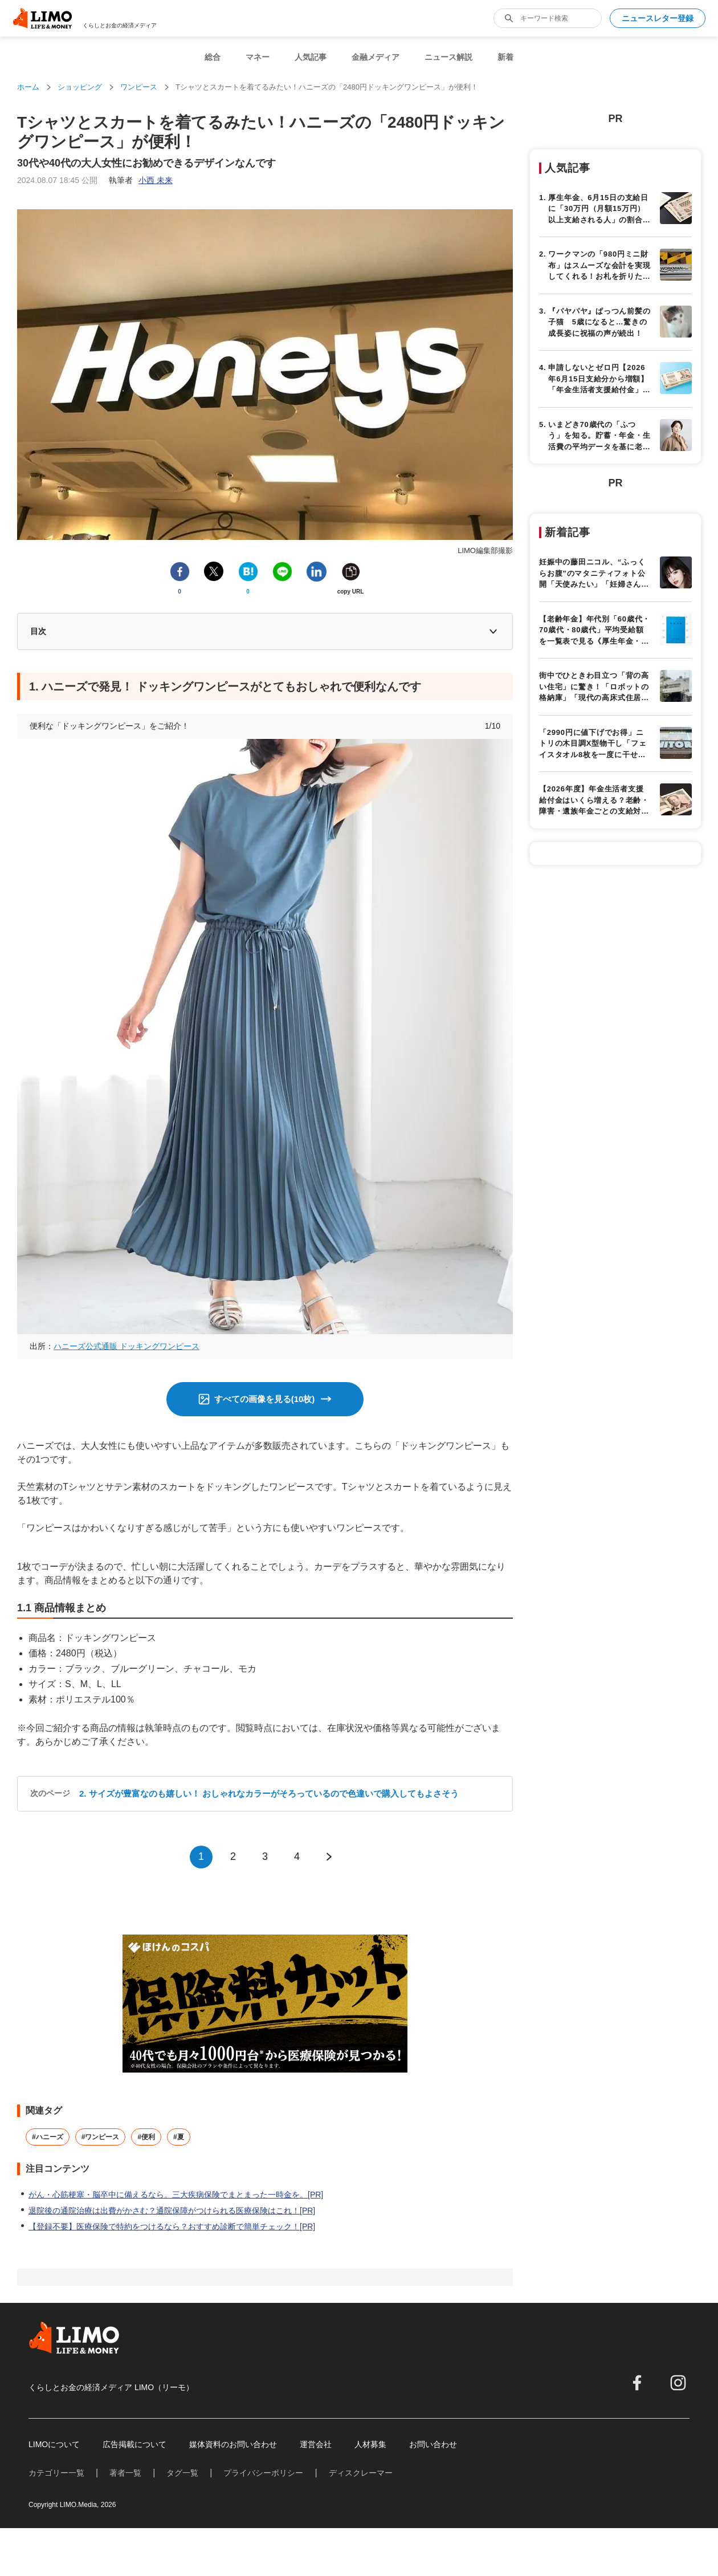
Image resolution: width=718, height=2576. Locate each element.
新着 (505, 57)
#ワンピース (100, 2137)
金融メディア (375, 57)
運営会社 (316, 2444)
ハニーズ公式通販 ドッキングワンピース (126, 1346)
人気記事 (311, 57)
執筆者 (141, 180)
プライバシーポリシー (263, 2472)
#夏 (178, 2137)
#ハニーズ (47, 2137)
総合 (213, 57)
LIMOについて (54, 2444)
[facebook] (637, 2382)
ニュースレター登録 (657, 18)
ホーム (28, 87)
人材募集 (370, 2444)
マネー (258, 57)
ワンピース (138, 87)
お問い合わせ (433, 2444)
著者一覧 (125, 2472)
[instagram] (678, 2382)
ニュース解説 (448, 57)
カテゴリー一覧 (56, 2472)
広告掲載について (134, 2444)
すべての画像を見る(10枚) (264, 1399)
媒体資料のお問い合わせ (233, 2444)
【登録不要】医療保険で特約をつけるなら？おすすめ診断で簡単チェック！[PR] (171, 2226)
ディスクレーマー (361, 2472)
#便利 (146, 2137)
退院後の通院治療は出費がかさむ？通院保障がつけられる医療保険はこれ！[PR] (171, 2210)
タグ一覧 (182, 2472)
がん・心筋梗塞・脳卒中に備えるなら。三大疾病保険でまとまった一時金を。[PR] (175, 2194)
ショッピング (80, 87)
